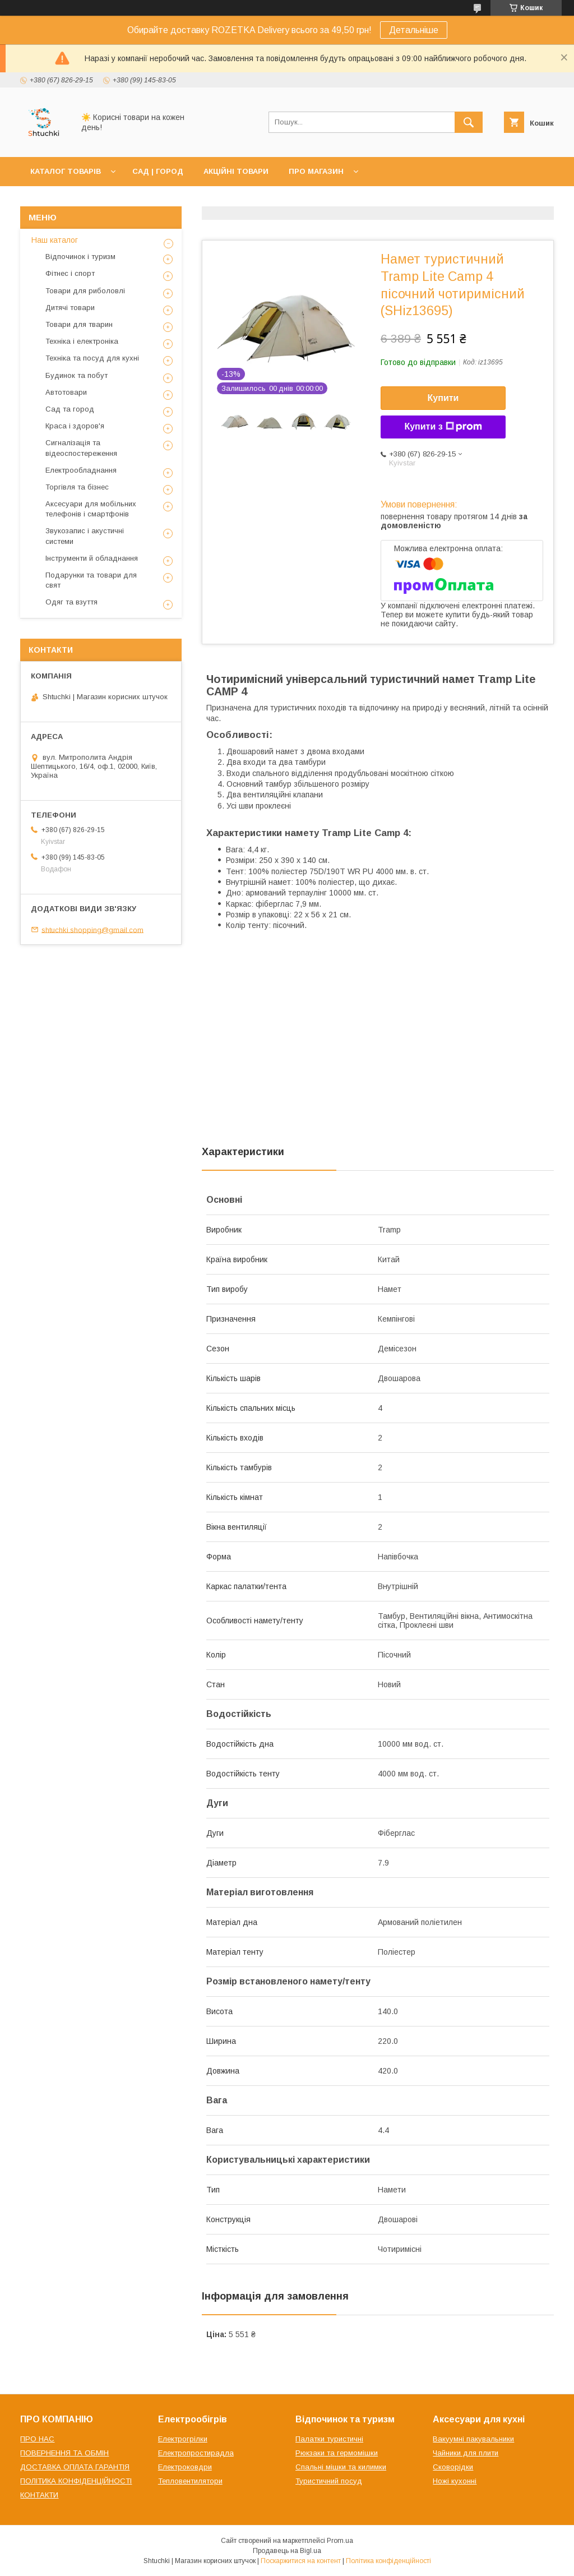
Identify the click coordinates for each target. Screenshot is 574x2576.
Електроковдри (185, 2467)
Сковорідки (453, 2467)
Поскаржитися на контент (301, 2561)
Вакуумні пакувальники (473, 2439)
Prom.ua (340, 2541)
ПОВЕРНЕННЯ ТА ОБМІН (64, 2453)
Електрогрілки (182, 2439)
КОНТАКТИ (39, 2495)
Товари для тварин (79, 324)
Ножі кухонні (454, 2481)
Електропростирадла (196, 2453)
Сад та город (69, 409)
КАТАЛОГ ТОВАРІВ (65, 171)
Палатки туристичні (329, 2439)
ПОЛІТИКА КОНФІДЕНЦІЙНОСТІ (76, 2481)
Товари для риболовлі (85, 291)
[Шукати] (469, 122)
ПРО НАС (37, 2439)
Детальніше (413, 30)
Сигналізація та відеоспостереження (81, 447)
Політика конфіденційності (388, 2561)
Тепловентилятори (190, 2481)
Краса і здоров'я (74, 426)
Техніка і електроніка (81, 341)
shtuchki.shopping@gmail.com (92, 929)
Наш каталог (54, 240)
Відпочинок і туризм (80, 256)
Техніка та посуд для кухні (92, 358)
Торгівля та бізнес (77, 487)
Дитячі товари (70, 307)
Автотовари (66, 392)
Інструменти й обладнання (91, 558)
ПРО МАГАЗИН (316, 171)
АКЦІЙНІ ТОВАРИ (236, 171)
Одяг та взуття (71, 602)
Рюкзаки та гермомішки (336, 2453)
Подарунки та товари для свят (91, 580)
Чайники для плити (465, 2453)
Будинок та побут (76, 375)
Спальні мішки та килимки (340, 2467)
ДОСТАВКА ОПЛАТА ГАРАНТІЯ (74, 2467)
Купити (443, 398)
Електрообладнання (81, 470)
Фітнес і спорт (70, 273)
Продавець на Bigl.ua (287, 2551)
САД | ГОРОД (157, 171)
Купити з (443, 427)
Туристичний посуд (328, 2481)
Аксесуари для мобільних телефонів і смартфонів (90, 509)
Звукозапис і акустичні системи (84, 536)
